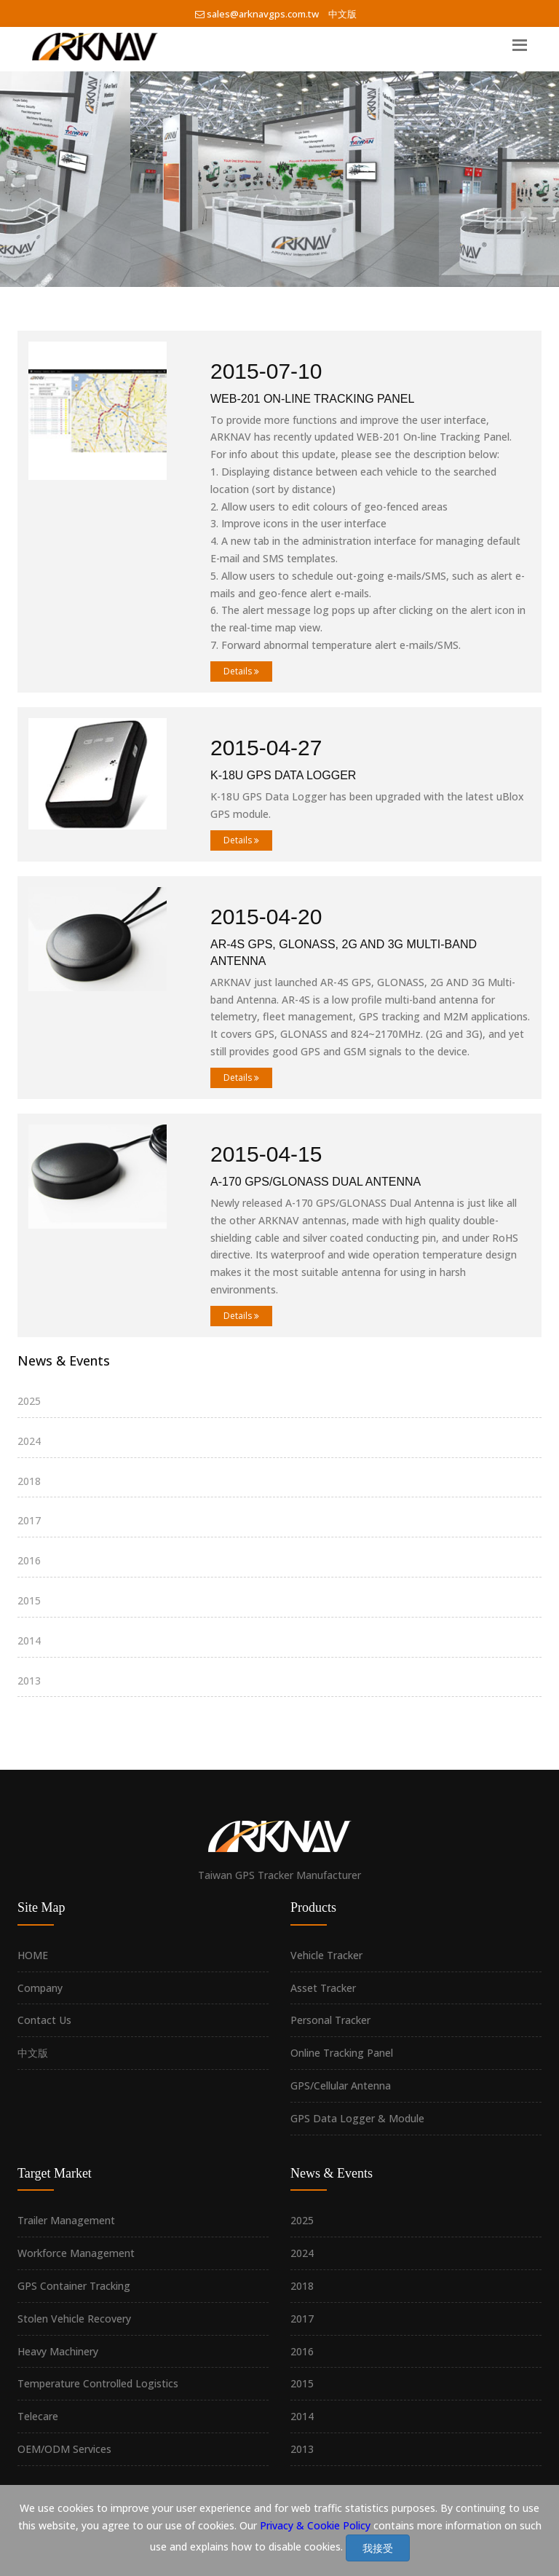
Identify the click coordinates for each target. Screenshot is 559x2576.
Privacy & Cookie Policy (315, 2525)
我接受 (377, 2548)
